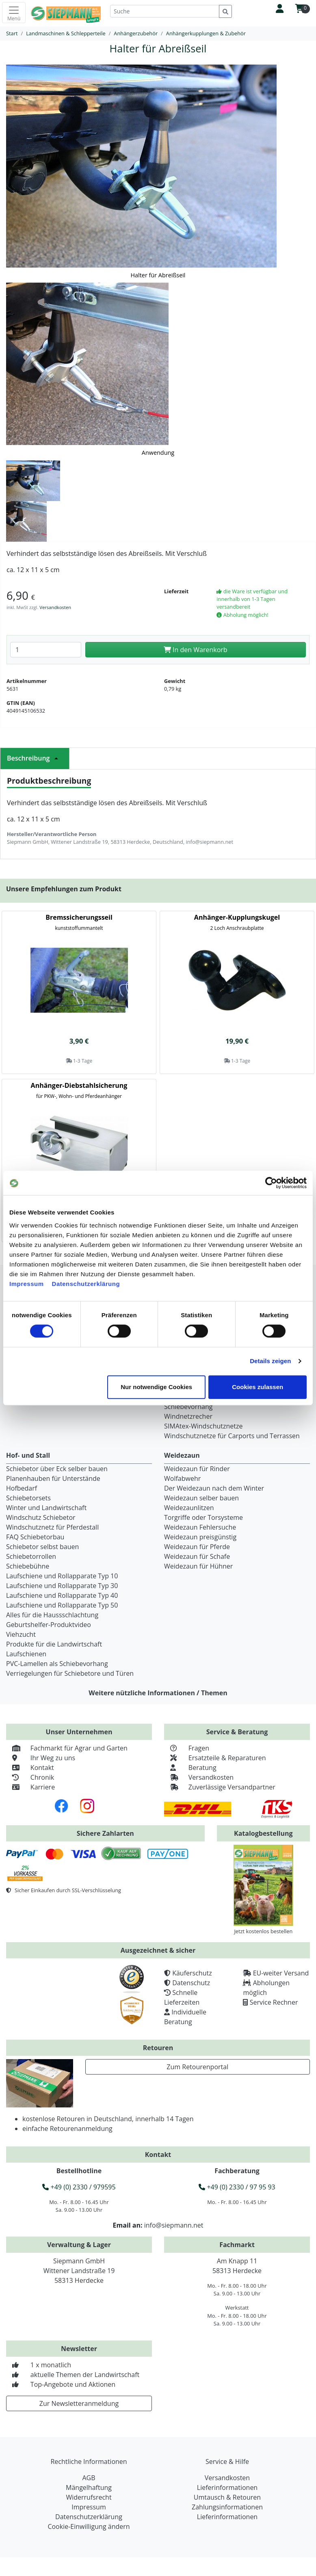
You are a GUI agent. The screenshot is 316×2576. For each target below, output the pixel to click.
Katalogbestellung (263, 1833)
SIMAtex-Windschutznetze (203, 1426)
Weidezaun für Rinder (197, 1468)
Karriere (30, 1787)
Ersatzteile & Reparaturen (215, 1757)
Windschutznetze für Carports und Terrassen (232, 1435)
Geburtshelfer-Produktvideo (48, 1624)
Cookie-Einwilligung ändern (89, 2526)
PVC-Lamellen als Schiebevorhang (57, 1663)
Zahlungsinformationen (227, 2507)
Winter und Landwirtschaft (46, 1507)
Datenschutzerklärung (86, 1283)
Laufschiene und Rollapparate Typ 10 (62, 1575)
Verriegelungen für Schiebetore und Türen (70, 1673)
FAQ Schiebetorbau (35, 1536)
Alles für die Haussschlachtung (52, 1614)
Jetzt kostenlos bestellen (263, 1931)
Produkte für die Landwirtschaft (54, 1644)
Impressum (26, 1283)
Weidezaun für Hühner (198, 1566)
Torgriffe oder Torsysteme (203, 1517)
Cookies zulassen (257, 1386)
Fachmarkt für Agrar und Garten (67, 1748)
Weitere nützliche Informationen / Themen (158, 1692)
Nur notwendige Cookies (156, 1386)
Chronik (30, 1777)
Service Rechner (274, 2002)
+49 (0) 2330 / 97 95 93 (237, 2187)
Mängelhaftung (89, 2487)
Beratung (190, 1767)
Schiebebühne (27, 1566)
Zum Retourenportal (197, 2066)
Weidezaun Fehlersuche (200, 1527)
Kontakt (30, 1767)
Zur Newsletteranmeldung (79, 2403)
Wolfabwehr (182, 1478)
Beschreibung (35, 758)
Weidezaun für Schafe (197, 1556)
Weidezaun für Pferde (197, 1546)
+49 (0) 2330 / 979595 (78, 2187)
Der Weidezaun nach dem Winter (214, 1488)
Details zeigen (270, 1360)
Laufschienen (26, 1653)
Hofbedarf (21, 1488)
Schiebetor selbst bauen (42, 1546)
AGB (88, 2477)
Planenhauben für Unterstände (53, 1478)
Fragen (186, 1748)
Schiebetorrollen (31, 1556)
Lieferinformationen (227, 2487)
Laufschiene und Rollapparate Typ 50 (62, 1605)
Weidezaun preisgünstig (200, 1536)
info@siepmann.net (173, 2225)
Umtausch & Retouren (227, 2497)
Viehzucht (21, 1634)
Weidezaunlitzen (189, 1507)
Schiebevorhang (188, 1406)
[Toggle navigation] (14, 12)
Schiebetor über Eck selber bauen (57, 1468)
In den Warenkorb (195, 649)
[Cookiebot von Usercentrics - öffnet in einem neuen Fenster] (271, 1183)
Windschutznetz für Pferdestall (52, 1527)
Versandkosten (55, 607)
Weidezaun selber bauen (201, 1497)
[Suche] (164, 11)
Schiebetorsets (28, 1497)
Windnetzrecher (188, 1416)
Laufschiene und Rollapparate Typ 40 (62, 1595)
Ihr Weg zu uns (40, 1757)
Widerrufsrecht (88, 2497)
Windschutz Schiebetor (41, 1517)
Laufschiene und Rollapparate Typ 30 (62, 1585)
